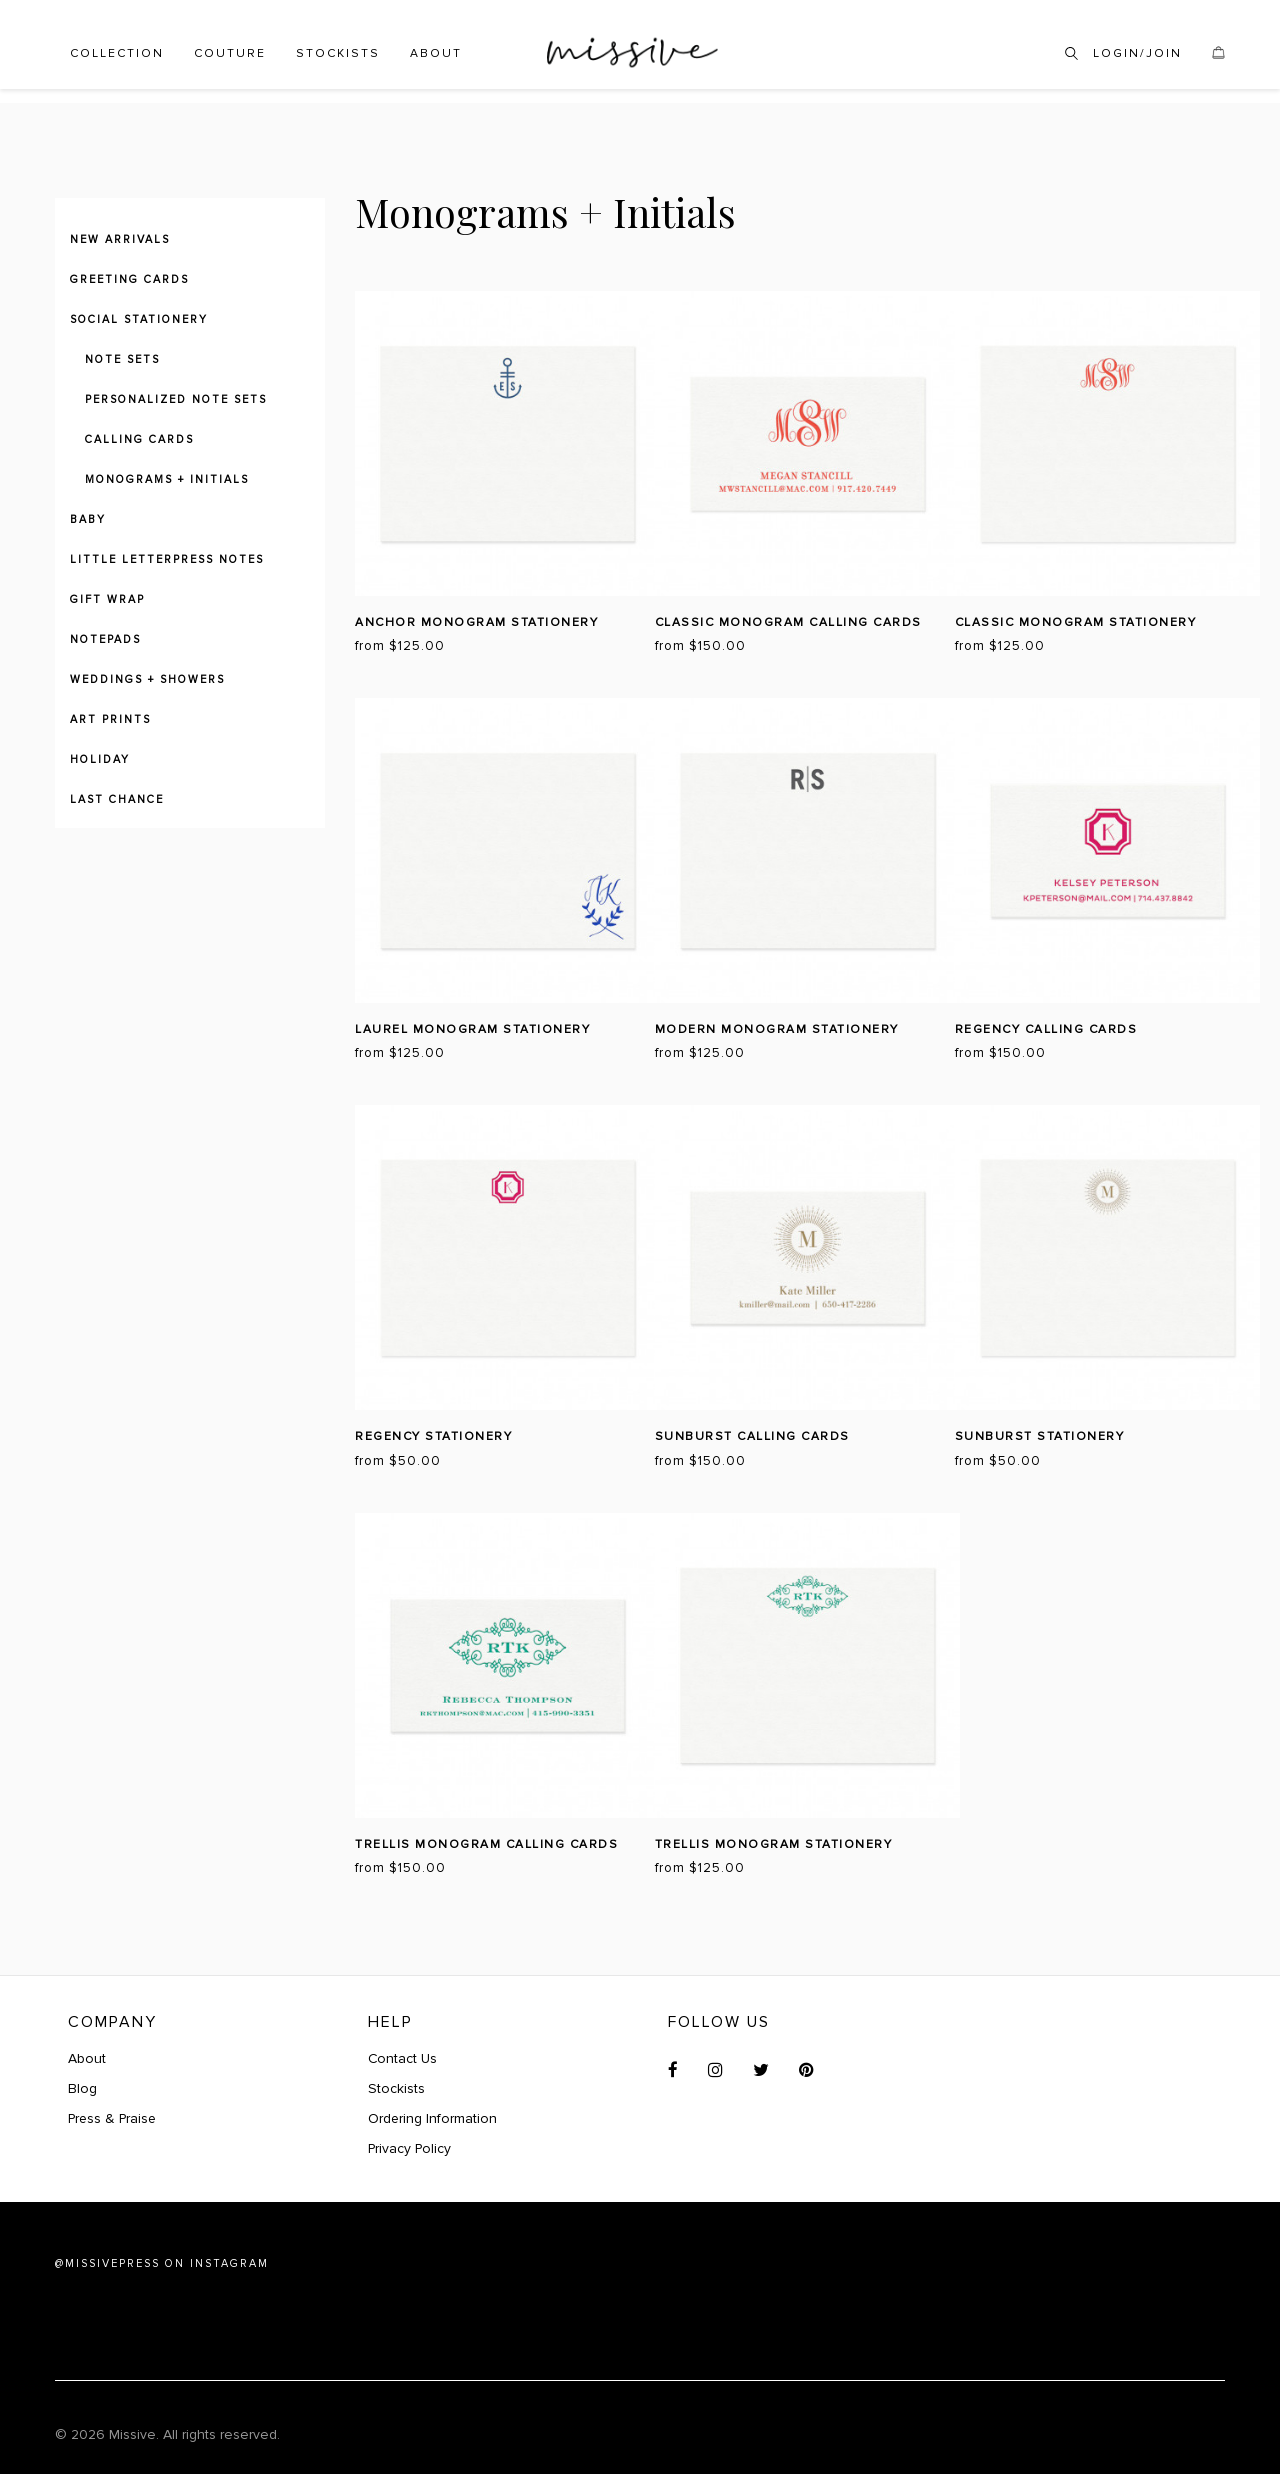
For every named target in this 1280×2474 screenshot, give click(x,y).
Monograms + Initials (167, 479)
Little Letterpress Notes (167, 559)
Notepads (105, 639)
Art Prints (110, 719)
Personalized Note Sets (176, 399)
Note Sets (122, 359)
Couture (230, 53)
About (436, 53)
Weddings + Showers (147, 679)
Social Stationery (139, 319)
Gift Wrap (107, 599)
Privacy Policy (410, 2148)
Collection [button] (117, 53)
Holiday (100, 759)
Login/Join (1137, 53)
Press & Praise (114, 2118)
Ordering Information (433, 2118)
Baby (88, 519)
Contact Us (403, 2058)
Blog (82, 2088)
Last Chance (117, 799)
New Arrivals (120, 239)
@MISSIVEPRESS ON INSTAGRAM (162, 2263)
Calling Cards (139, 439)
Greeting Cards (129, 279)
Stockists (338, 53)
